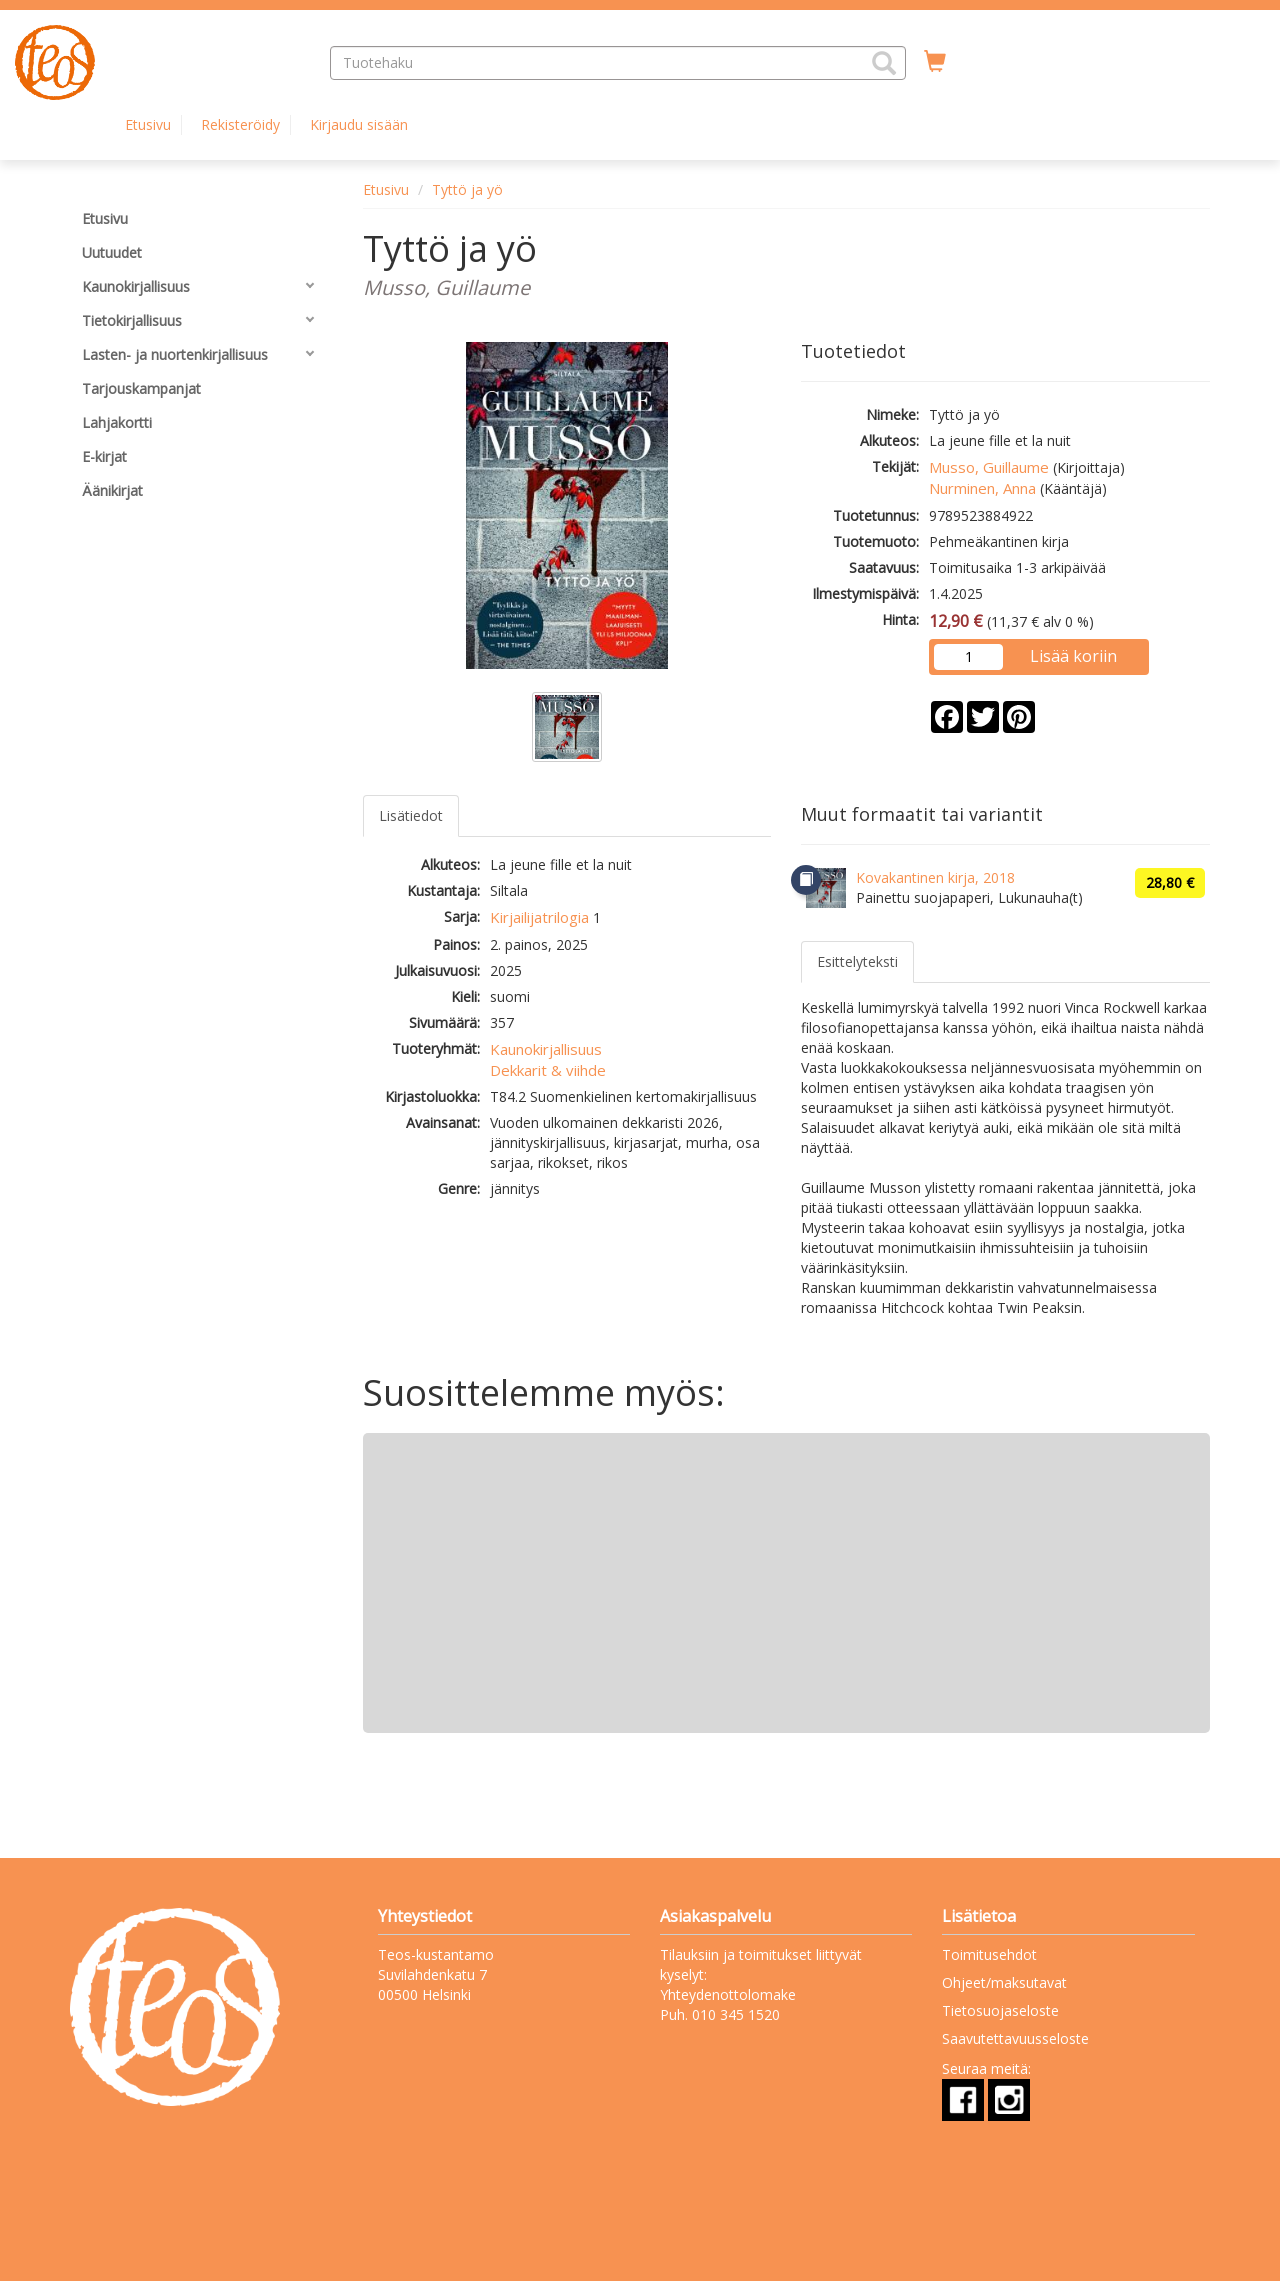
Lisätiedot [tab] (411, 815)
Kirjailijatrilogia (539, 917)
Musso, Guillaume (989, 467)
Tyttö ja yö (467, 189)
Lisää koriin (1073, 656)
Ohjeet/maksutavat (1004, 1982)
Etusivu (148, 124)
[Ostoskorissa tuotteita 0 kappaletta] (935, 62)
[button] (884, 63)
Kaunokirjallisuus (546, 1049)
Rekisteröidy (240, 124)
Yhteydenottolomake (728, 1994)
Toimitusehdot (989, 1954)
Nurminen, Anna (982, 488)
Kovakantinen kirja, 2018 (935, 877)
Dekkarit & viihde (548, 1070)
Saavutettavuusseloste (1015, 2038)
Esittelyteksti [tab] (857, 961)
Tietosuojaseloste (1000, 2010)
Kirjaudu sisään (359, 124)
